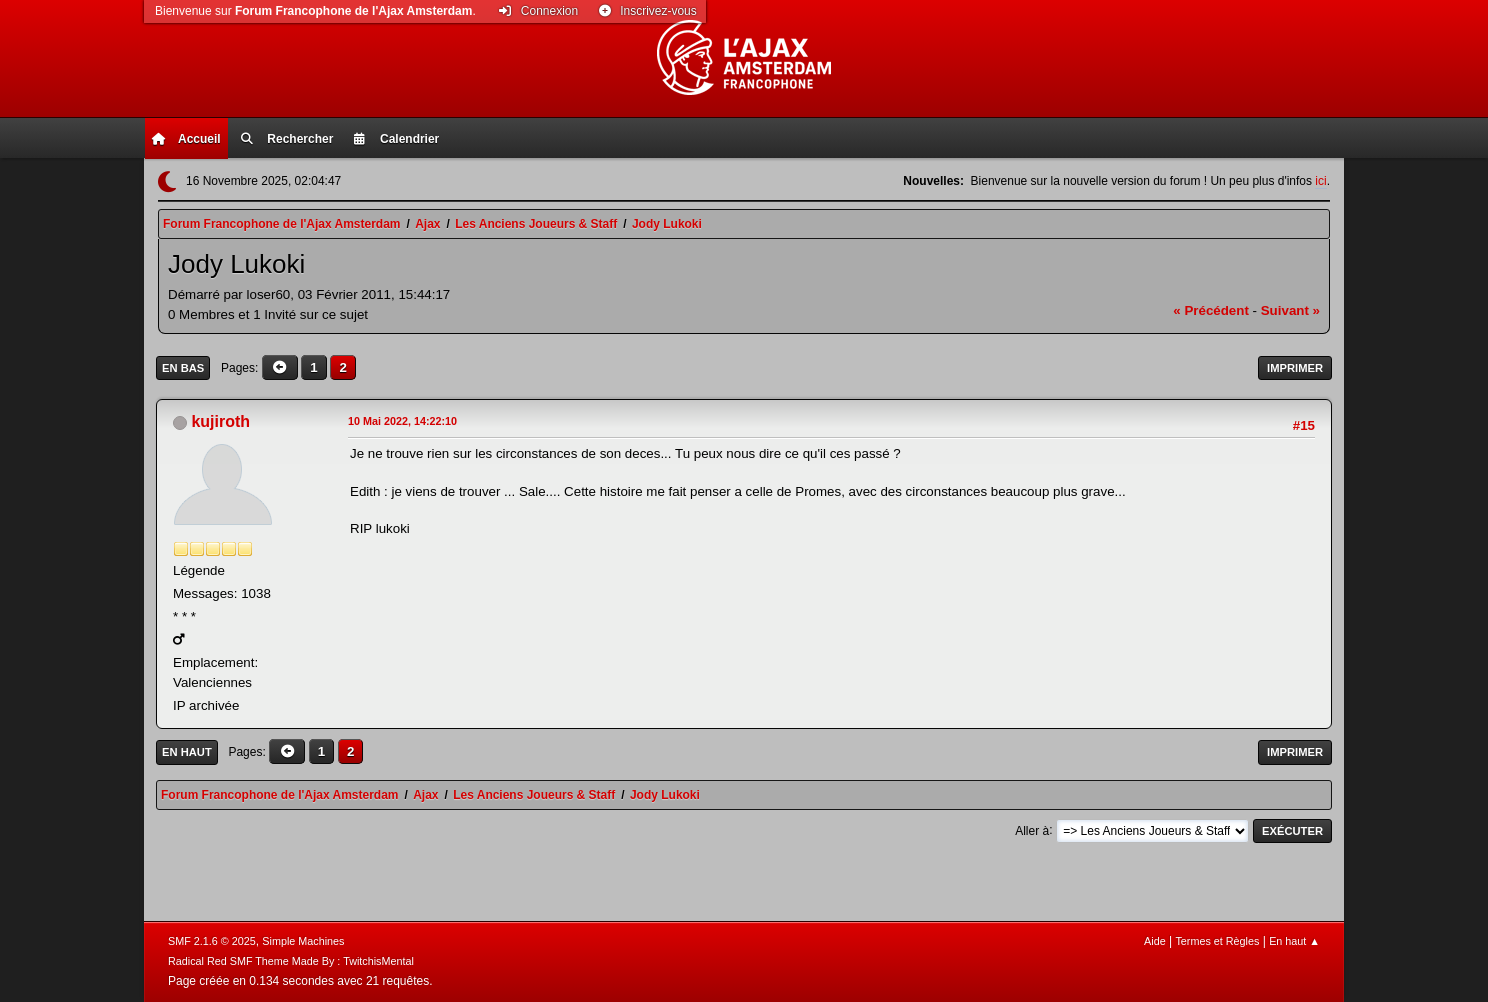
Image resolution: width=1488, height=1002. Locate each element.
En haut (187, 752)
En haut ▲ (1294, 941)
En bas (183, 368)
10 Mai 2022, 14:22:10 (402, 421)
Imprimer (1295, 368)
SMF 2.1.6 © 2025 (212, 941)
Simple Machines (303, 941)
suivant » (1290, 310)
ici (1320, 181)
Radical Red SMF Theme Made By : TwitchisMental (291, 961)
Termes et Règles (1217, 941)
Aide (1155, 941)
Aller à (1032, 830)
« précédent (1211, 310)
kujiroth (220, 421)
